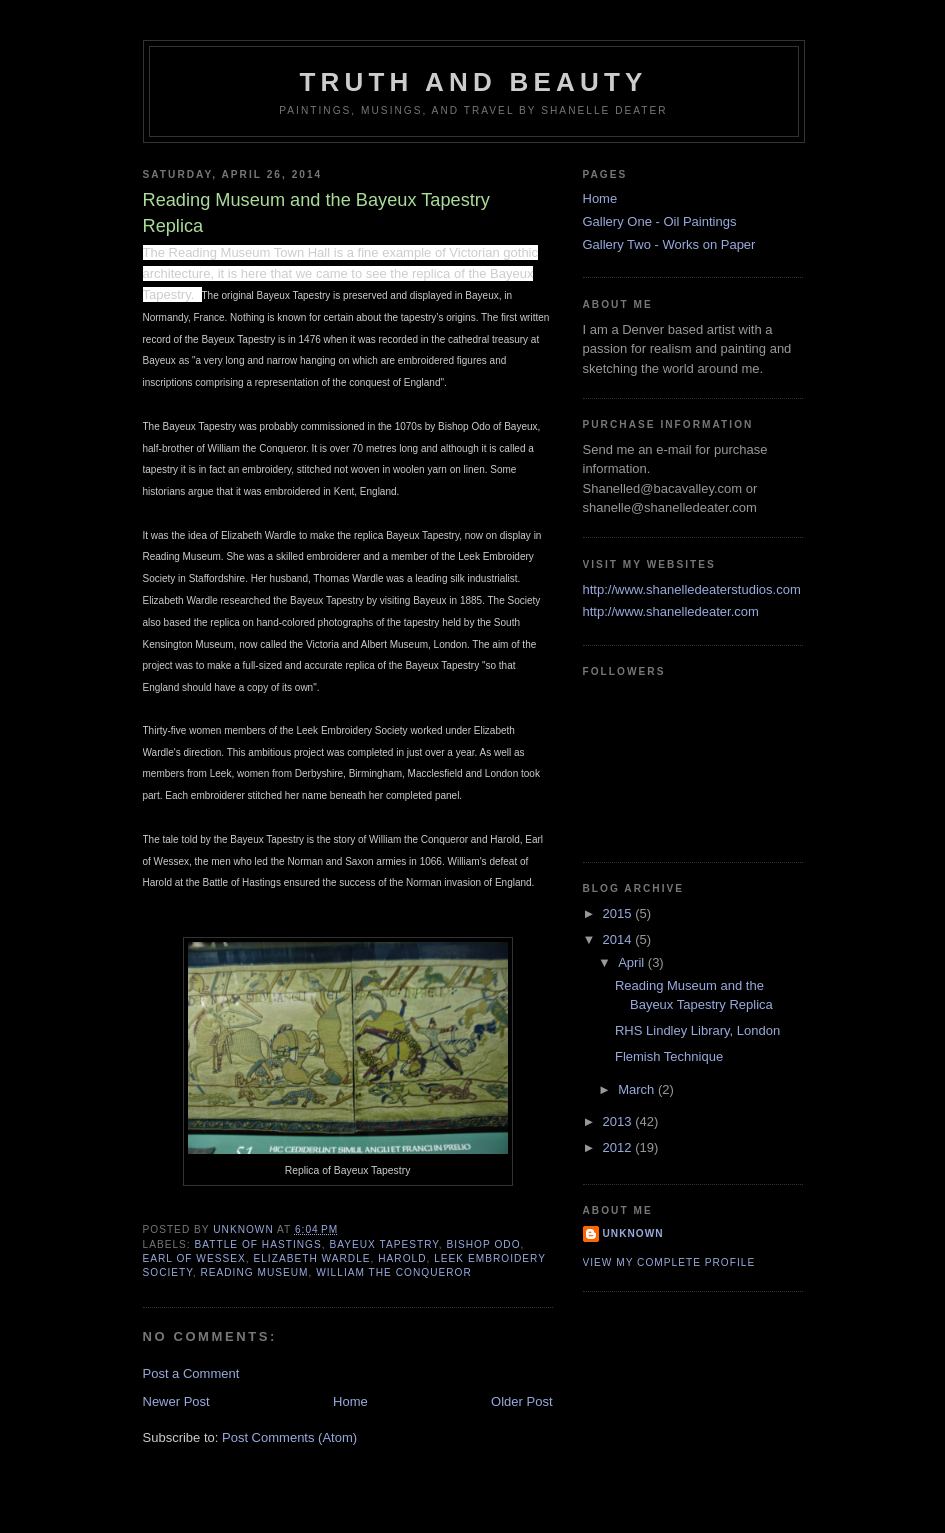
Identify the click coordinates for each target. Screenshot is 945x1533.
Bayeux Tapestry (383, 1244)
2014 (619, 939)
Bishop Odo (483, 1244)
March (638, 1089)
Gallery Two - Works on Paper (669, 244)
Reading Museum (254, 1272)
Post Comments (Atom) (289, 1437)
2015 (619, 913)
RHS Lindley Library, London (697, 1030)
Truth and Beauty (474, 82)
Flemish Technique (669, 1056)
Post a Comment (191, 1373)
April (633, 962)
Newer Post (176, 1401)
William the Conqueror (394, 1272)
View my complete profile (669, 1262)
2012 (619, 1147)
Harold (402, 1258)
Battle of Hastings (258, 1244)
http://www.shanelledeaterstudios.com (692, 589)
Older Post (521, 1401)
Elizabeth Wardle (311, 1258)
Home (350, 1401)
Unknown (633, 1233)
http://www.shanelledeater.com (671, 611)
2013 (619, 1121)
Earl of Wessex (194, 1258)
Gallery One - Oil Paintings (660, 221)
